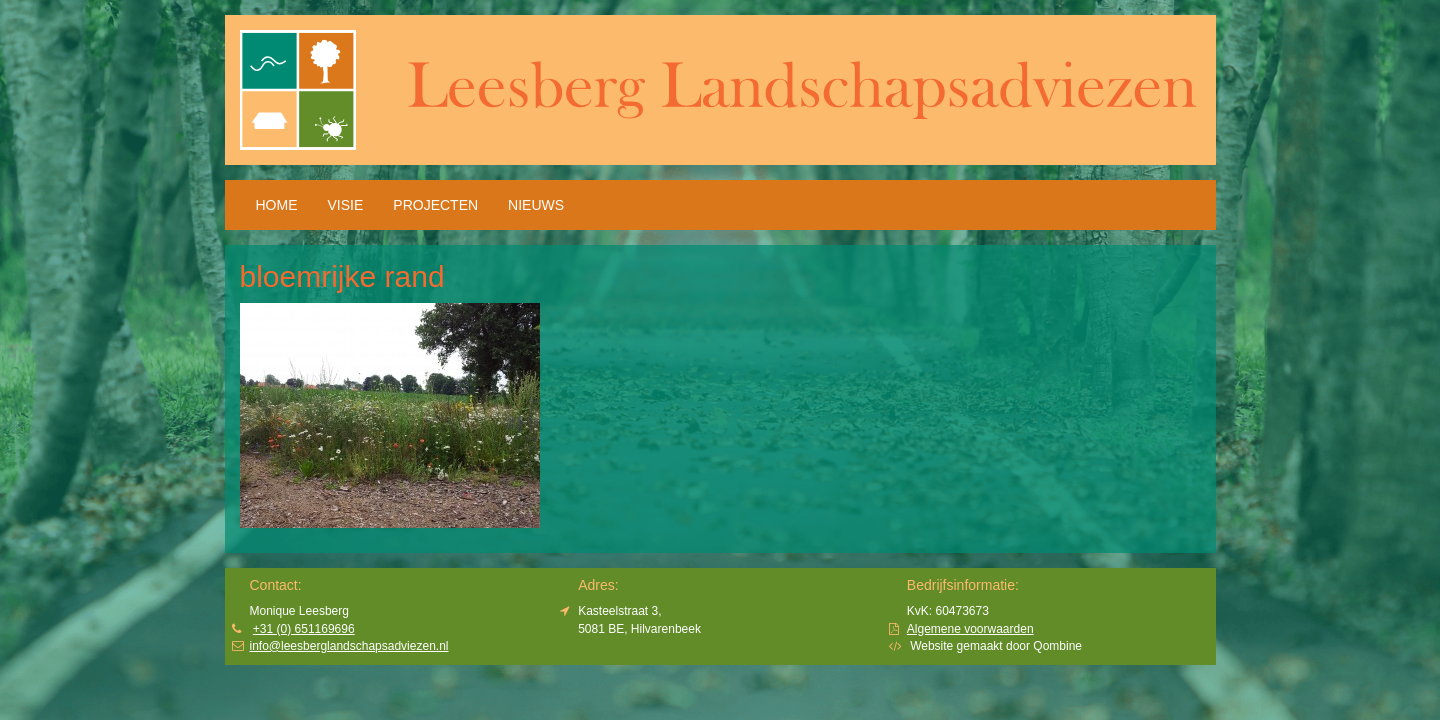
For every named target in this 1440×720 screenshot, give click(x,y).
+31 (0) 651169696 (304, 629)
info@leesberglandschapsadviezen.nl (349, 646)
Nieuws (536, 205)
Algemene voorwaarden (970, 629)
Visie (346, 205)
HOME (277, 205)
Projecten (435, 205)
